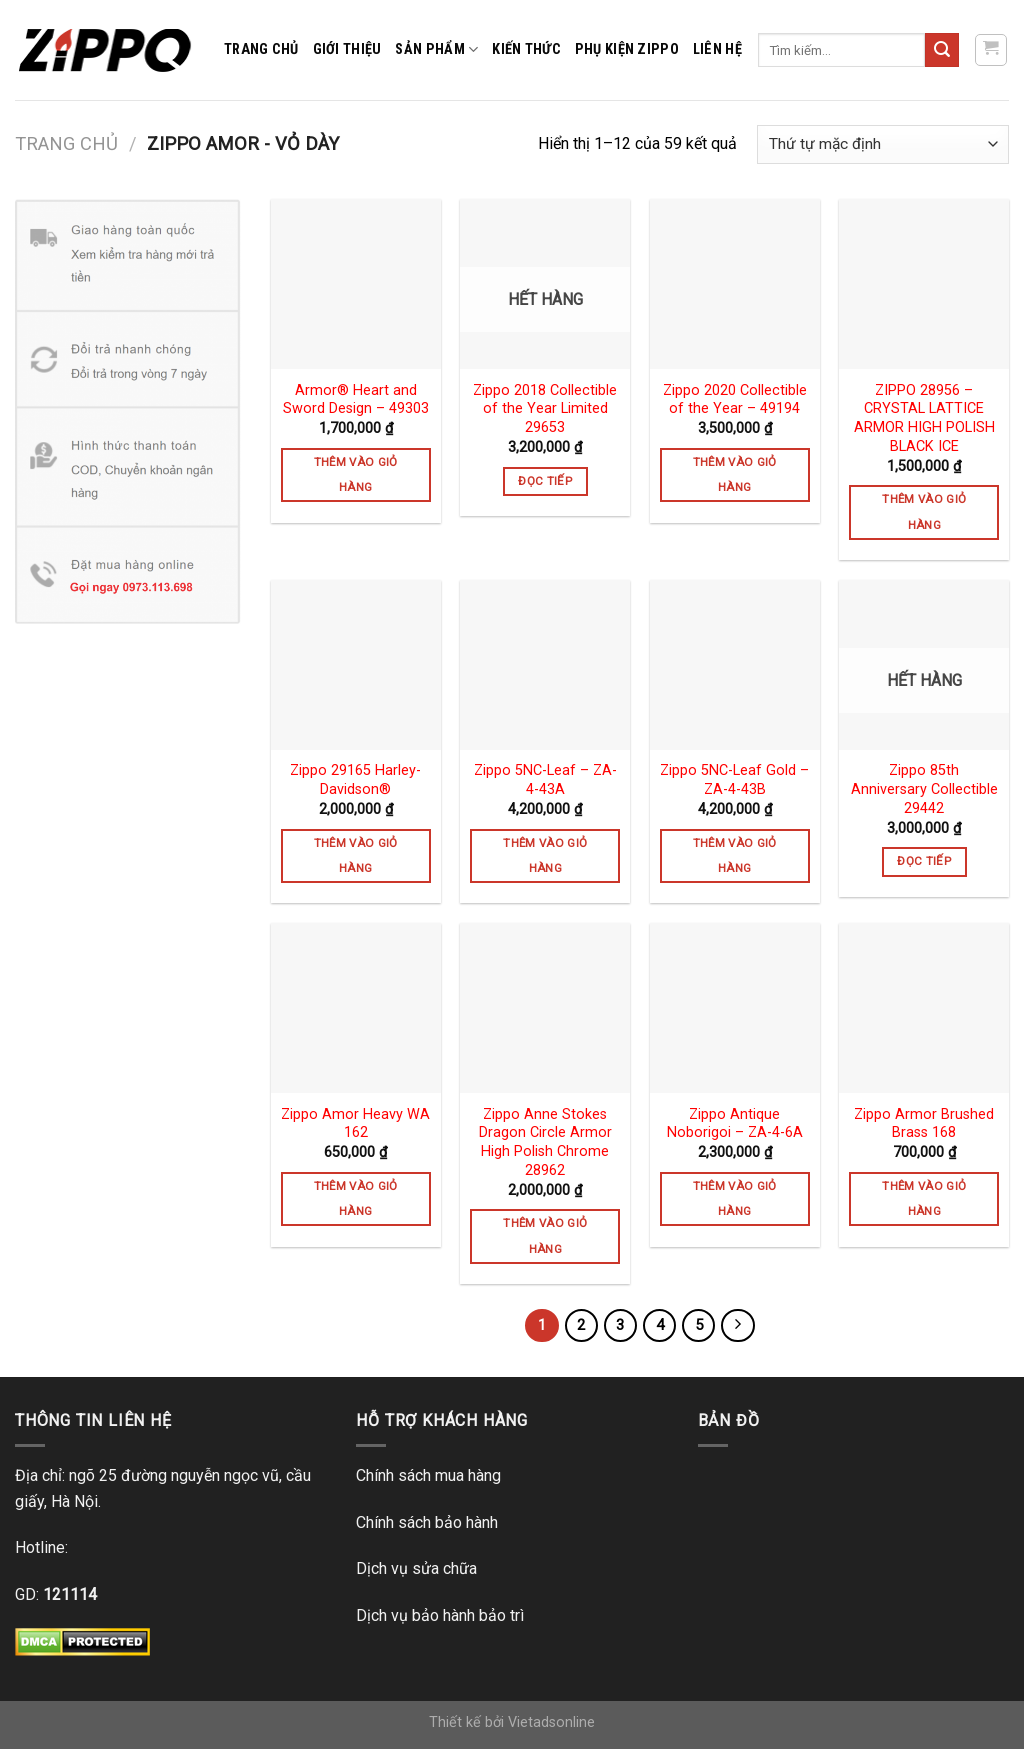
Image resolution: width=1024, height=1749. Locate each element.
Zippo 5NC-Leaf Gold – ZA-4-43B (734, 780)
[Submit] (942, 50)
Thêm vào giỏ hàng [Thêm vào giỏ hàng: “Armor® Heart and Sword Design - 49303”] (356, 474)
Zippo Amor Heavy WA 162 (355, 1124)
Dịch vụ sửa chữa (416, 1568)
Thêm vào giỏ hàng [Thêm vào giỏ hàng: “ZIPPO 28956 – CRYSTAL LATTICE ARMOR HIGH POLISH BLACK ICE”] (924, 511)
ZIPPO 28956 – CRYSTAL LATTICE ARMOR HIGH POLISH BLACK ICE (924, 418)
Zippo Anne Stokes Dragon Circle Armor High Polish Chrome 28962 (545, 1142)
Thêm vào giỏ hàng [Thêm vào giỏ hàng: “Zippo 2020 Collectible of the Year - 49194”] (735, 474)
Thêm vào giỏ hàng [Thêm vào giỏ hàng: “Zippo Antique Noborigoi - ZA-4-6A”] (735, 1198)
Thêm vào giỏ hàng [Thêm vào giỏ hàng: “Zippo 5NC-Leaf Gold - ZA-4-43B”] (735, 855)
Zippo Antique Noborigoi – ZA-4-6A (735, 1124)
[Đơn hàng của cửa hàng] (883, 144)
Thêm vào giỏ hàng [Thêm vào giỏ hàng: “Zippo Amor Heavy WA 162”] (356, 1198)
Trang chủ (261, 49)
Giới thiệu (347, 49)
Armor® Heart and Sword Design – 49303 (356, 400)
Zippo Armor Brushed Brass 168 (924, 1124)
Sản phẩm (436, 49)
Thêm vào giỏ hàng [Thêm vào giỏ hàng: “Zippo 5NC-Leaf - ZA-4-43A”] (545, 855)
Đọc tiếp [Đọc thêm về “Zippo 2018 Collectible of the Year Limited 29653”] (545, 481)
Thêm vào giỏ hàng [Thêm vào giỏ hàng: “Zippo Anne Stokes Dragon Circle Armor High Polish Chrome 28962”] (545, 1235)
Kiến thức (526, 49)
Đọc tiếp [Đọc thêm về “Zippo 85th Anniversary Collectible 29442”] (924, 861)
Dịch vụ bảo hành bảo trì (440, 1615)
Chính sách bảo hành (427, 1522)
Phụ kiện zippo (627, 49)
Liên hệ (717, 49)
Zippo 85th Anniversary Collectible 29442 (924, 789)
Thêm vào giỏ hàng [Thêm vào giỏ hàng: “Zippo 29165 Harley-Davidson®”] (356, 855)
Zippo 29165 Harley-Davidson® (355, 780)
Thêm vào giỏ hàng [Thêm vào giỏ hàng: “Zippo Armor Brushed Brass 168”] (924, 1198)
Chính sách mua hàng (428, 1475)
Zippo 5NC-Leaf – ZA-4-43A (545, 780)
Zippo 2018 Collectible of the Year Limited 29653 (545, 409)
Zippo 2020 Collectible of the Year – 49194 (735, 400)
